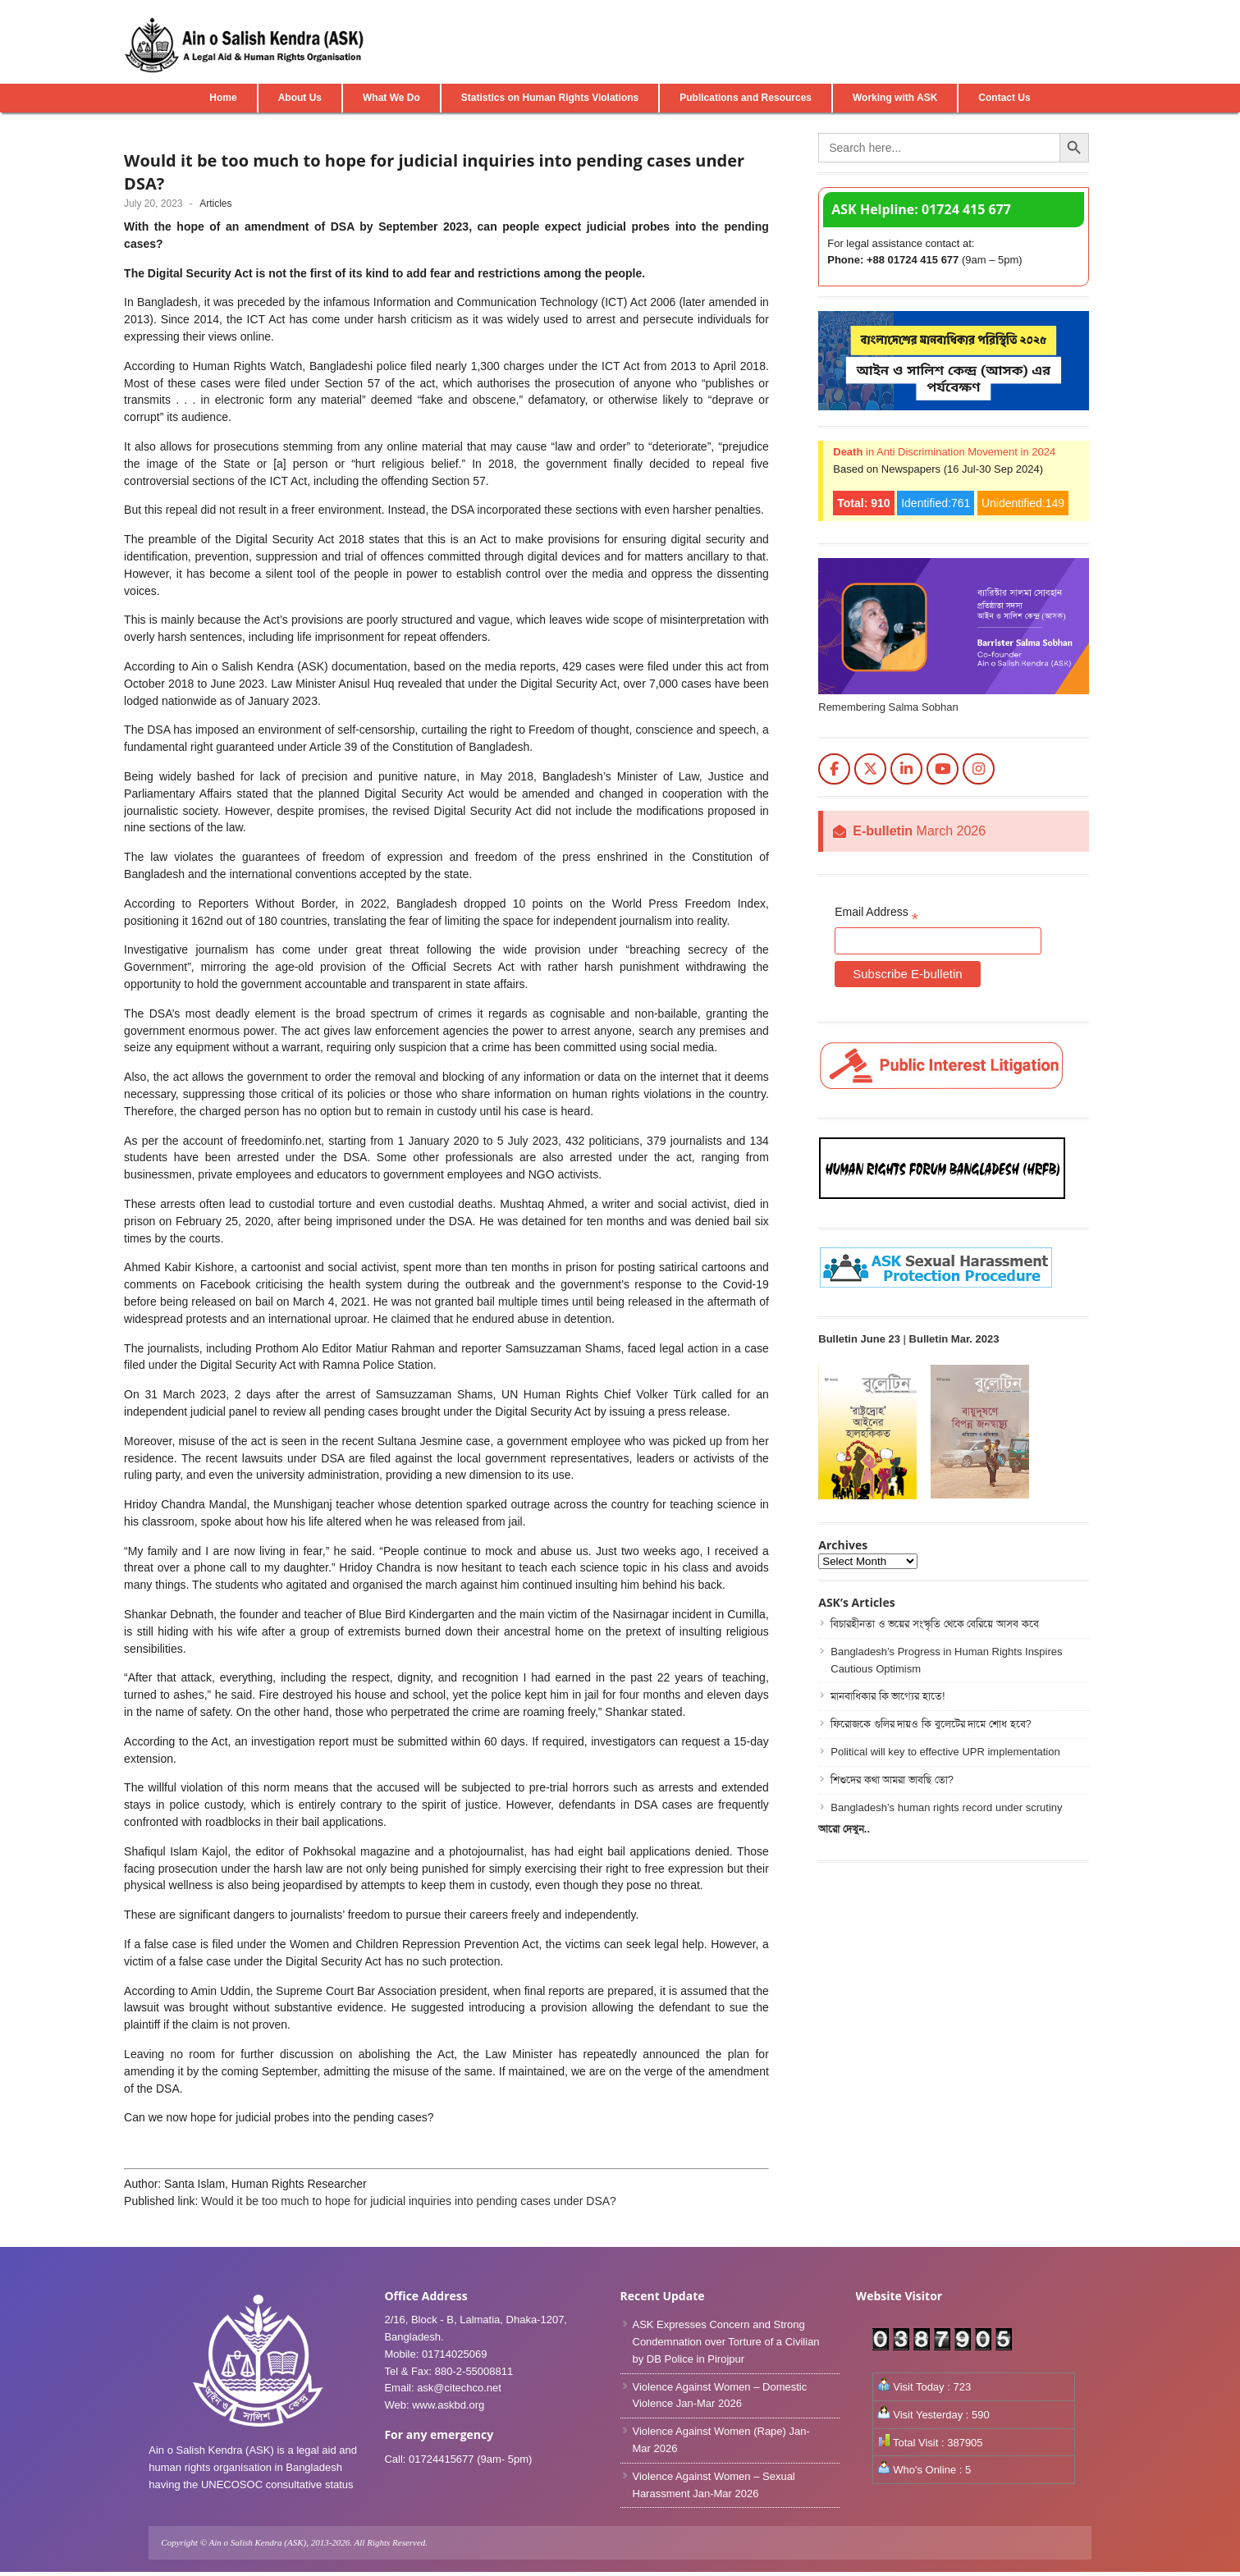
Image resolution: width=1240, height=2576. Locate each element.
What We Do (391, 97)
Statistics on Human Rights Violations (549, 97)
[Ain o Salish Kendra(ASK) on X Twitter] (870, 769)
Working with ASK (895, 97)
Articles (215, 203)
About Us (300, 97)
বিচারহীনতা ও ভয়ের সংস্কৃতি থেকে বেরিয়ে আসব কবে (934, 1623)
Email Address (876, 915)
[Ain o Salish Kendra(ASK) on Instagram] (979, 769)
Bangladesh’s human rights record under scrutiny (946, 1807)
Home (222, 97)
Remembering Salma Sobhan (888, 707)
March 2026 (919, 831)
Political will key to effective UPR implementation (944, 1752)
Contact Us (1004, 97)
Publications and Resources (745, 97)
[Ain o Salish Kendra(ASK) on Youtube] (943, 769)
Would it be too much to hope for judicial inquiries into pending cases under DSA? (408, 2201)
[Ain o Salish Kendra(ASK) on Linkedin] (906, 769)
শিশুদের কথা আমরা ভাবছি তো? (892, 1779)
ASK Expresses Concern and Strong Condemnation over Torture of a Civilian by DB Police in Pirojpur (726, 2341)
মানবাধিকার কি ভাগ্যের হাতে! (887, 1696)
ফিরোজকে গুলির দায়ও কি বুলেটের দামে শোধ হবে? (931, 1724)
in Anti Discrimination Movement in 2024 (944, 452)
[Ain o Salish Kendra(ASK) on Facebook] (834, 769)
